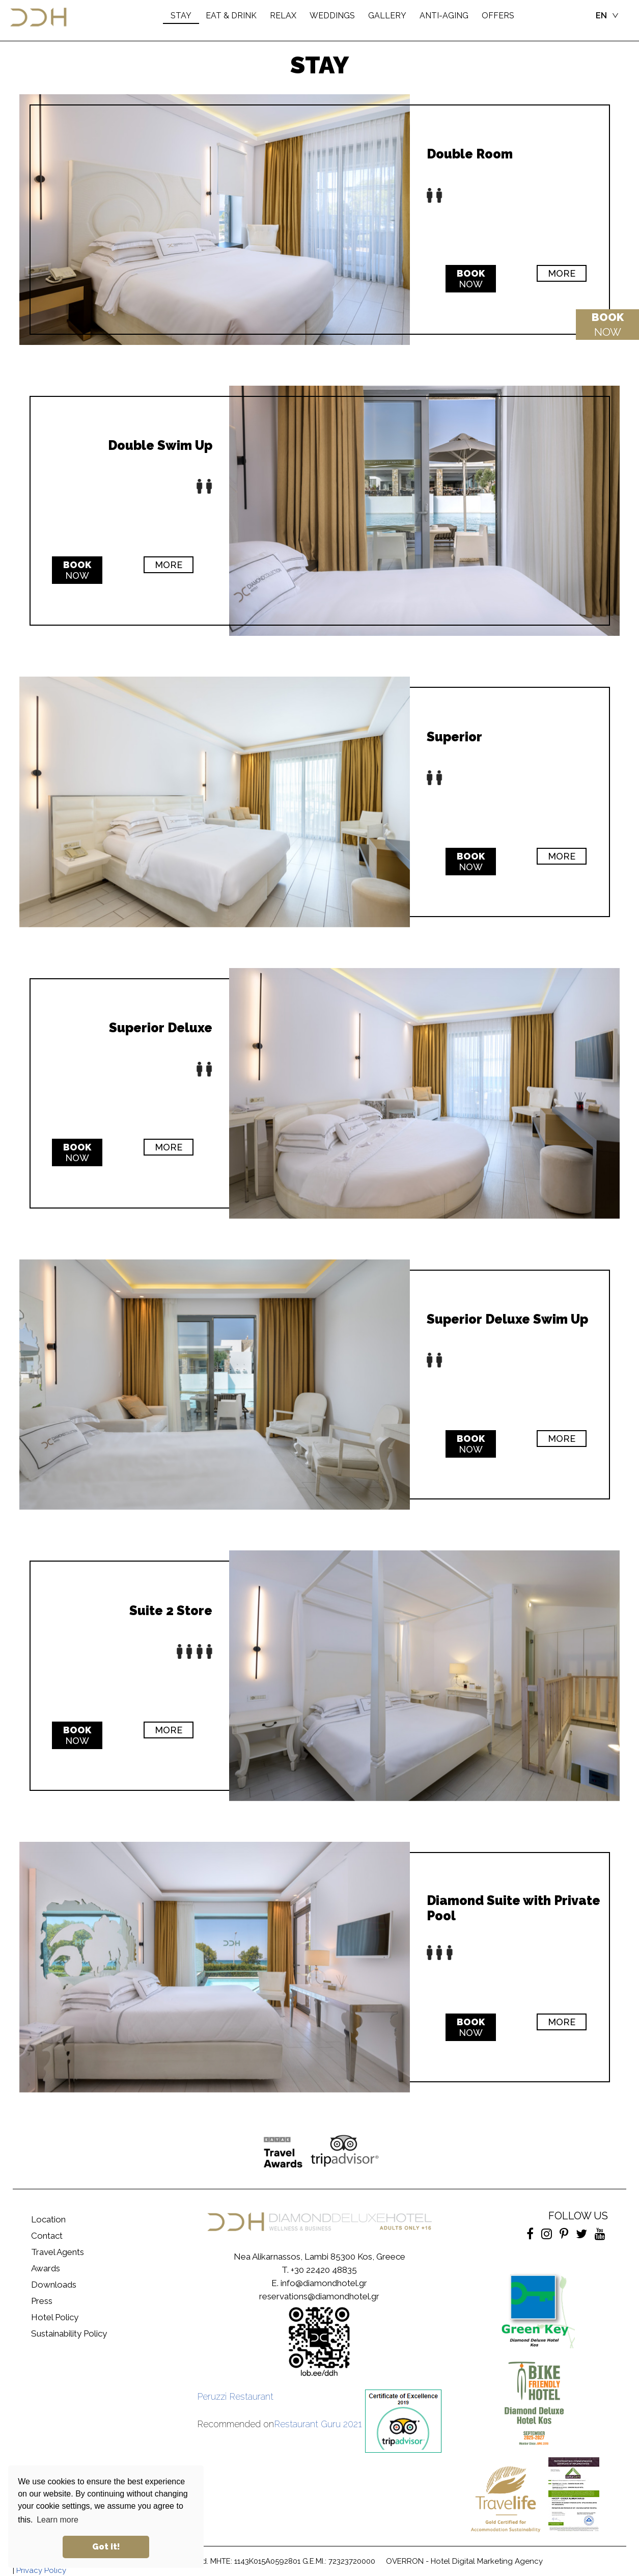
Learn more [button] (57, 2519)
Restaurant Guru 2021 (318, 2424)
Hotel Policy (54, 2317)
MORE (561, 273)
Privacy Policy (41, 2570)
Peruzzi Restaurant (235, 2396)
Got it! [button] (106, 2547)
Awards (45, 2268)
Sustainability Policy (69, 2333)
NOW (608, 324)
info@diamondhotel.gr (324, 2283)
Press (41, 2301)
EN (601, 15)
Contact (47, 2236)
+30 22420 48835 (324, 2270)
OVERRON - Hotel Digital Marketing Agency (464, 2561)
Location (48, 2219)
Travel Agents (57, 2252)
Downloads (53, 2284)
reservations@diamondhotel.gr (319, 2296)
